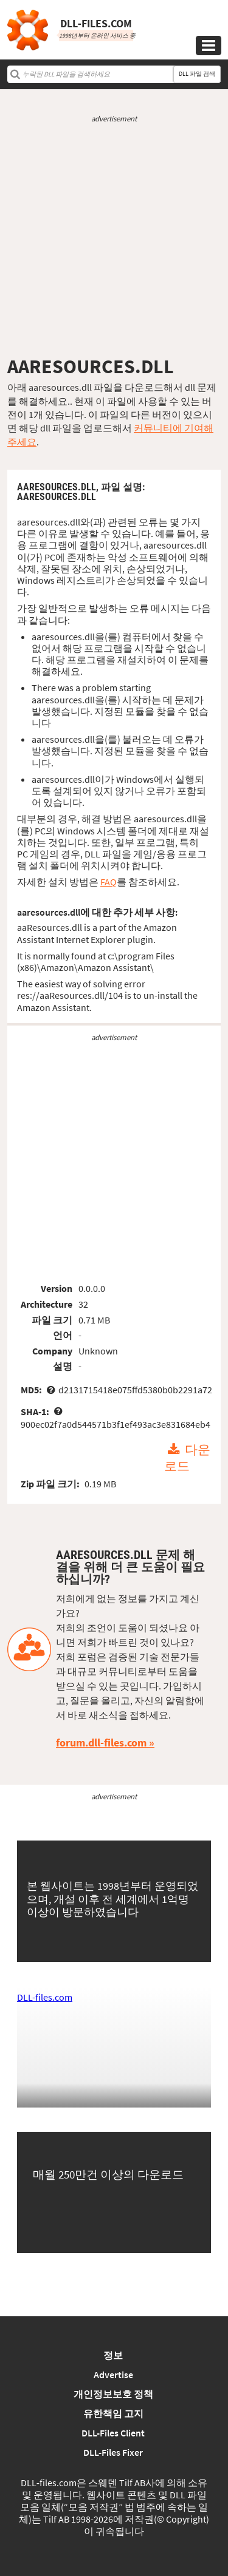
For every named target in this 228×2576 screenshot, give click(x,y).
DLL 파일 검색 (197, 74)
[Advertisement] (114, 239)
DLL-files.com (44, 1997)
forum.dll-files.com (101, 1742)
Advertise (113, 2374)
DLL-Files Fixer (113, 2452)
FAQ (108, 882)
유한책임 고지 (113, 2413)
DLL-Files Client (113, 2433)
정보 (113, 2355)
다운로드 (187, 1458)
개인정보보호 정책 (113, 2394)
